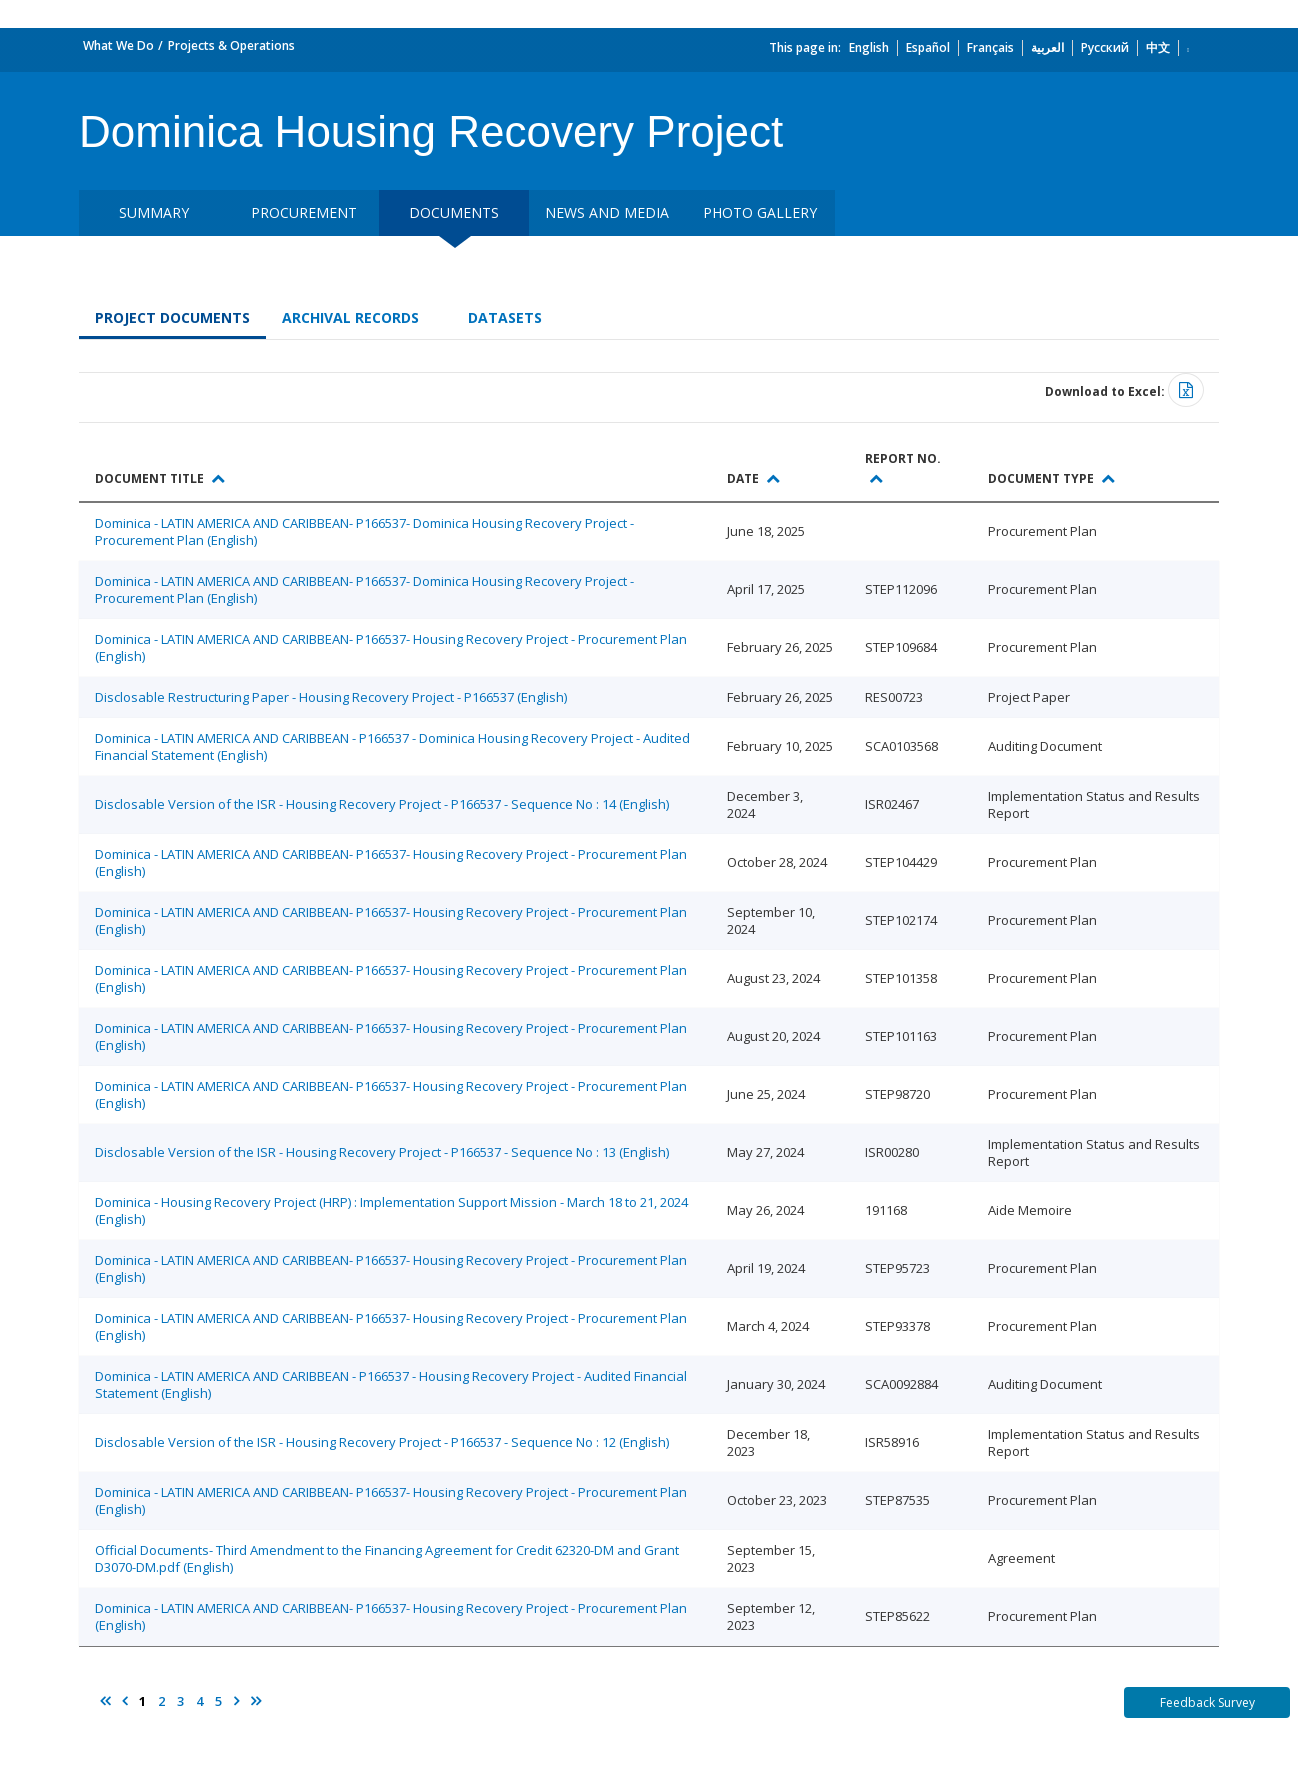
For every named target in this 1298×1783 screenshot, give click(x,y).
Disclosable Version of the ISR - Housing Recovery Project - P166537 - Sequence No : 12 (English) (382, 1442)
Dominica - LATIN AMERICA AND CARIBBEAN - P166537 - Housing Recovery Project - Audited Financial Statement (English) (391, 1384)
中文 (1158, 47)
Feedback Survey (1207, 1702)
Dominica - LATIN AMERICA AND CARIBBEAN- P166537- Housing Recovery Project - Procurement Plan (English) (391, 647)
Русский (1105, 47)
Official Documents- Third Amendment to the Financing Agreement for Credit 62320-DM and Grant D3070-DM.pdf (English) (387, 1558)
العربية (1047, 47)
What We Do (118, 45)
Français (990, 47)
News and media (607, 212)
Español (928, 47)
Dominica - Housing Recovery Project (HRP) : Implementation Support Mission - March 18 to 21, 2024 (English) (391, 1210)
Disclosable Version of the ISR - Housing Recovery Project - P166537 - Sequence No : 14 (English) (382, 804)
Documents (454, 212)
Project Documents (172, 317)
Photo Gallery (760, 212)
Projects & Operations (231, 45)
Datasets (505, 317)
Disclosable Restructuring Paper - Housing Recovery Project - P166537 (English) (331, 697)
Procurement (304, 212)
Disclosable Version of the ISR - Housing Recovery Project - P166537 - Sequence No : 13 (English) (382, 1152)
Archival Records (350, 317)
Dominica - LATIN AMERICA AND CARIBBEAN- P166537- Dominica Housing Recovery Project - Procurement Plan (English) (364, 531)
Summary (154, 212)
